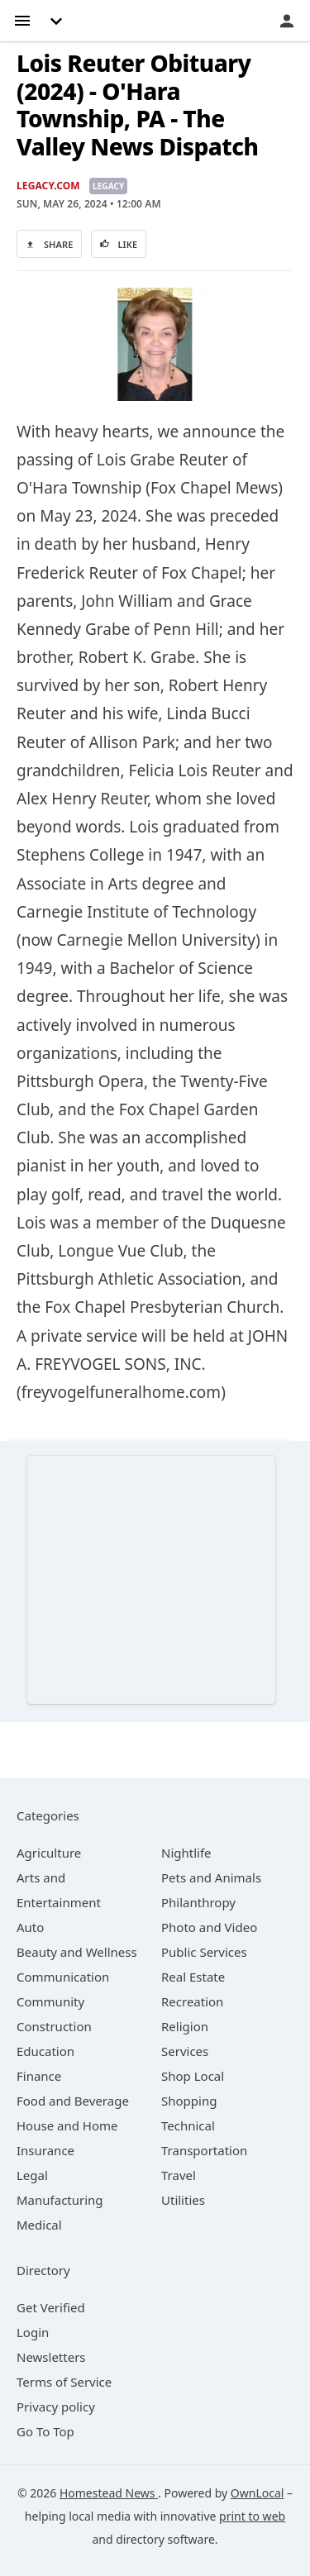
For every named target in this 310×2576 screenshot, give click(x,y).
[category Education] (45, 2051)
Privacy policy (56, 2406)
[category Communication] (63, 1976)
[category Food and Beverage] (73, 2100)
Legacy (108, 186)
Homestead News (109, 2493)
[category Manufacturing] (60, 2200)
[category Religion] (184, 2026)
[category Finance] (39, 2076)
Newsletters (51, 2357)
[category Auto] (30, 1927)
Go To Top (45, 2431)
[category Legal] (32, 2175)
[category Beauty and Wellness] (77, 1952)
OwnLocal (257, 2493)
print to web (252, 2516)
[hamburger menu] (22, 19)
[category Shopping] (189, 2100)
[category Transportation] (204, 2150)
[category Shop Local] (192, 2076)
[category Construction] (54, 2026)
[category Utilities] (183, 2200)
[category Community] (50, 2001)
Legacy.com (48, 186)
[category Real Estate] (193, 1976)
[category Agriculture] (49, 1852)
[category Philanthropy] (198, 1902)
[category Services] (184, 2051)
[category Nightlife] (186, 1852)
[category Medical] (39, 2224)
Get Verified (51, 2307)
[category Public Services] (204, 1952)
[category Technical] (188, 2125)
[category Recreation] (192, 2001)
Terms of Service (64, 2381)
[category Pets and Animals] (211, 1877)
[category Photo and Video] (209, 1927)
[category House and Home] (67, 2125)
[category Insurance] (45, 2150)
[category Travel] (178, 2175)
